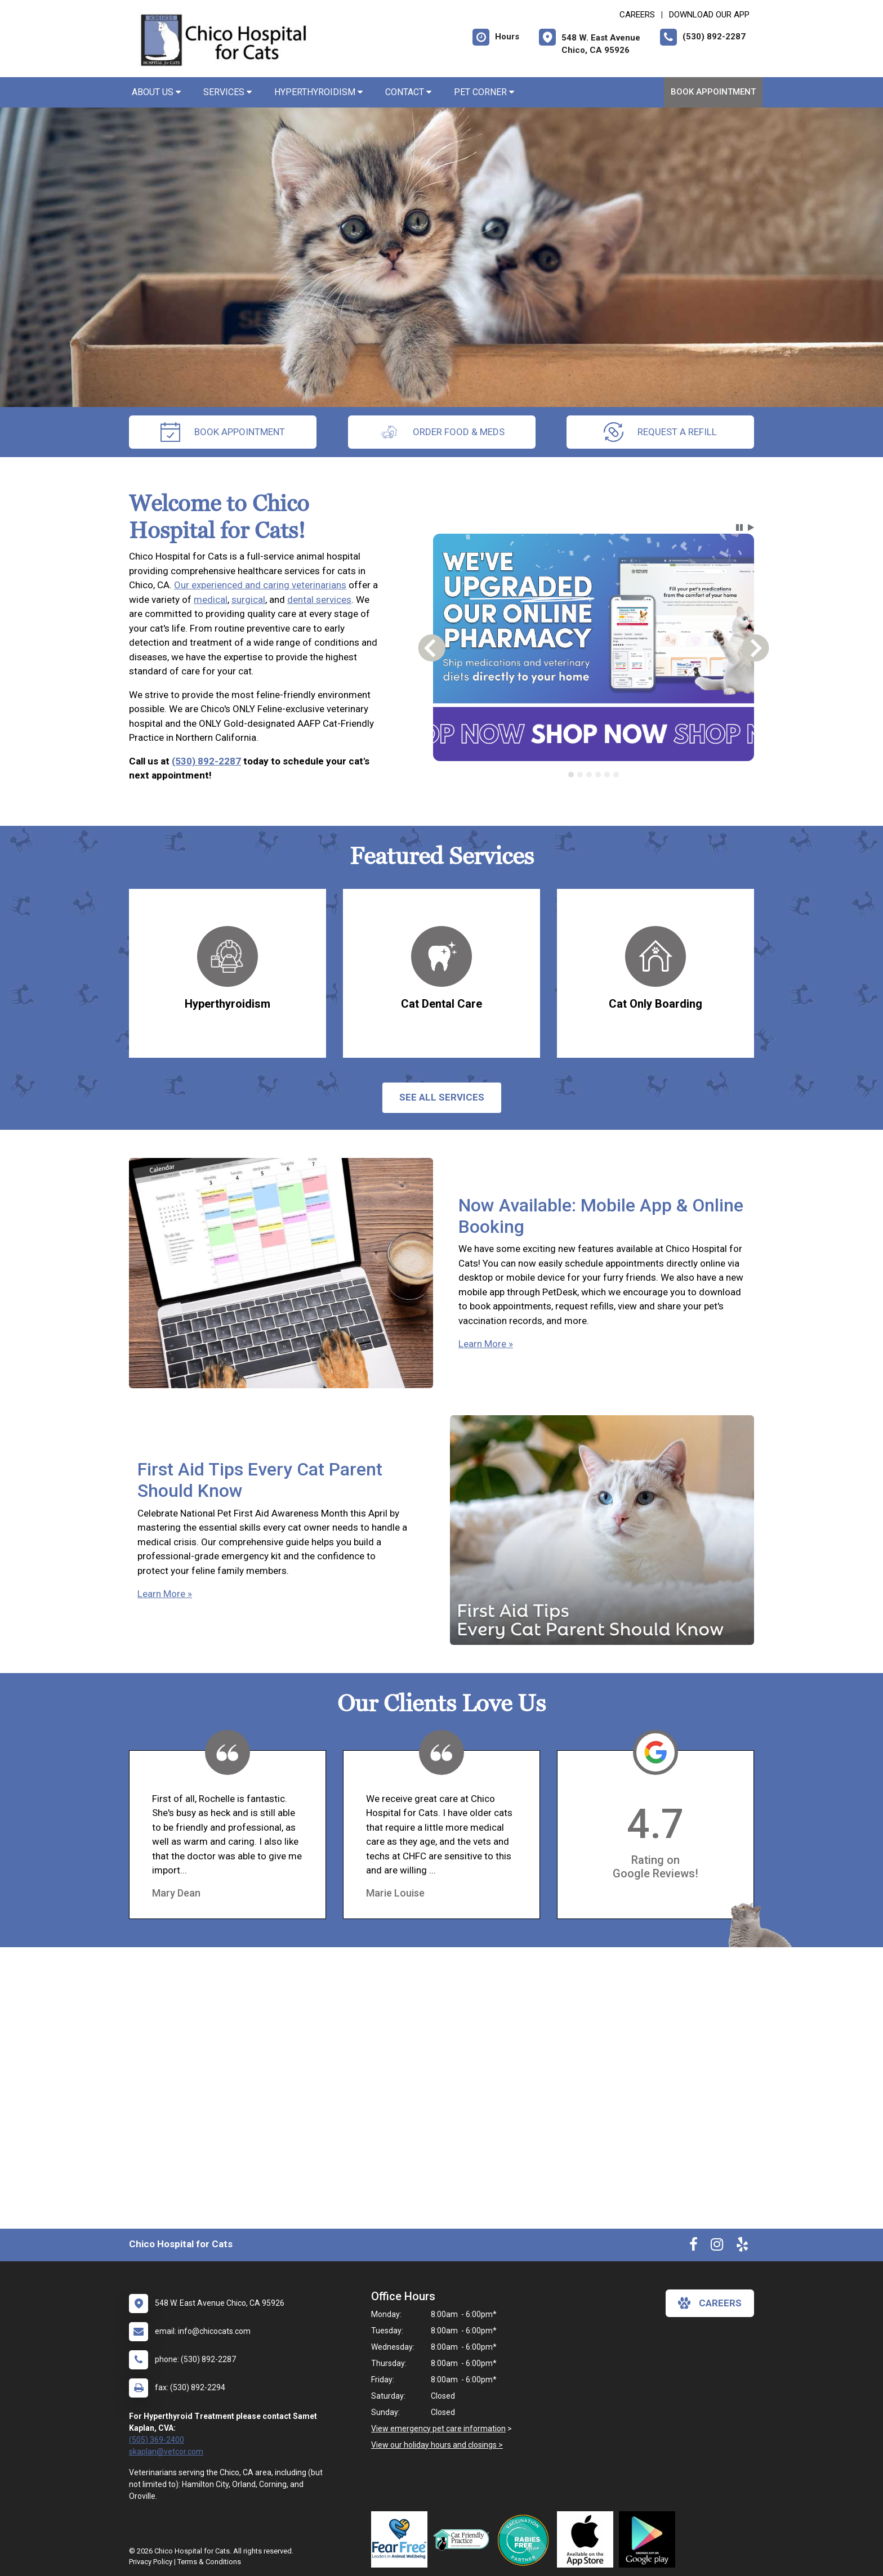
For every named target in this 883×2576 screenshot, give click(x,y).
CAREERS (637, 15)
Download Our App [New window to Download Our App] (709, 15)
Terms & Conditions (209, 2561)
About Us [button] (156, 92)
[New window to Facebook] (693, 2246)
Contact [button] (408, 92)
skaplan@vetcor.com (166, 2451)
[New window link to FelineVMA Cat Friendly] (464, 2539)
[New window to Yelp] (742, 2246)
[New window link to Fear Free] (402, 2539)
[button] (739, 527)
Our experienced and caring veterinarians (260, 585)
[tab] (571, 774)
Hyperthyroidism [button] (318, 92)
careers (710, 2303)
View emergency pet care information (438, 2428)
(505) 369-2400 (156, 2439)
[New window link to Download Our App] (588, 2539)
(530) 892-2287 (206, 761)
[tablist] (593, 774)
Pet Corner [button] (484, 92)
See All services (441, 1097)
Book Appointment (713, 92)
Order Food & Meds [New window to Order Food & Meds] (442, 432)
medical (211, 599)
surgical (248, 599)
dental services (319, 599)
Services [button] (227, 92)
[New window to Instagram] (717, 2246)
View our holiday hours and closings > (437, 2444)
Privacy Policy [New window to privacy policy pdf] (150, 2561)
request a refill (660, 432)
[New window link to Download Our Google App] (650, 2539)
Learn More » (485, 1343)
